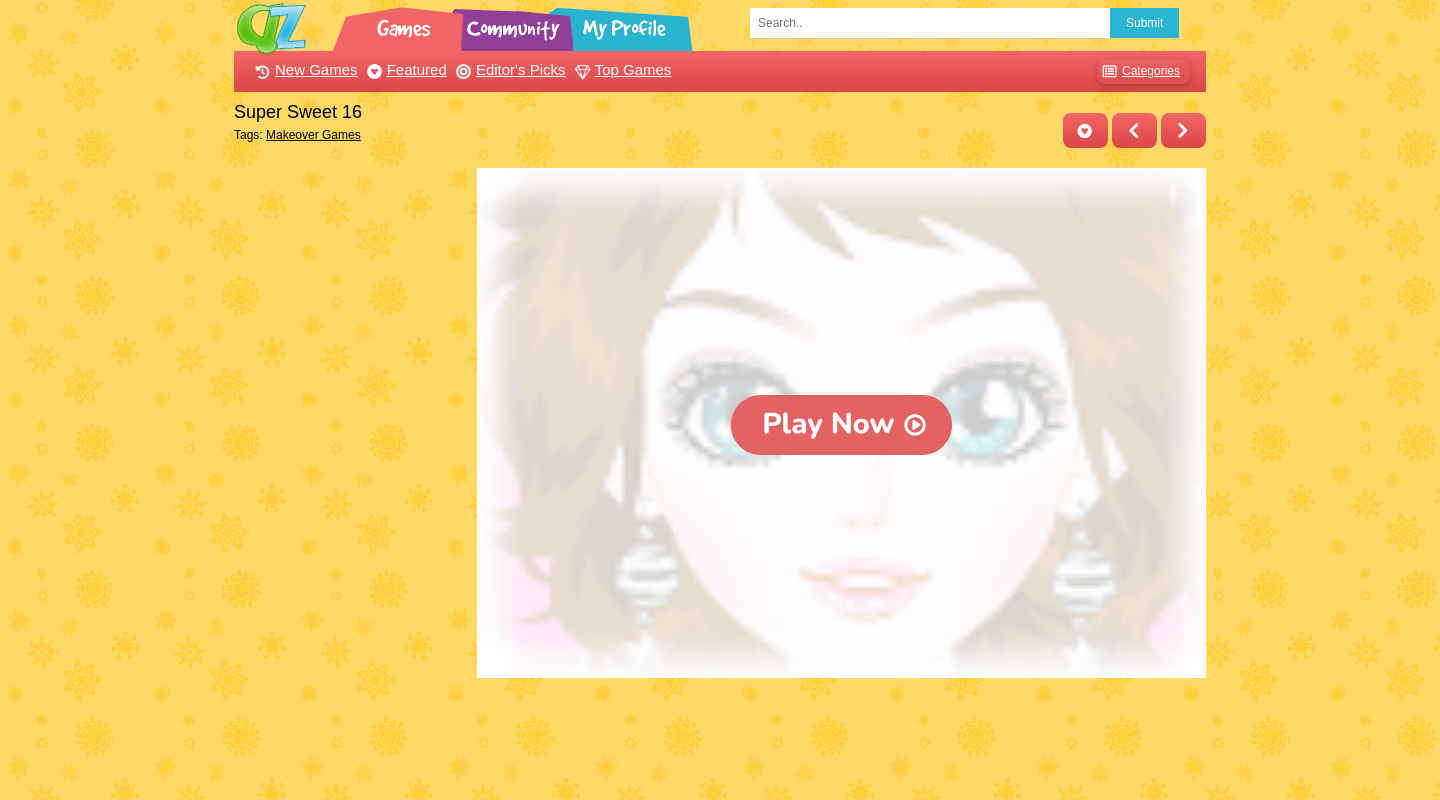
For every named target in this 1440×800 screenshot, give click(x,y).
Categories (1138, 71)
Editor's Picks (508, 69)
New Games (304, 69)
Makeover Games (313, 135)
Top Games (621, 69)
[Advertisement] (350, 468)
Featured (404, 69)
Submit (1144, 23)
